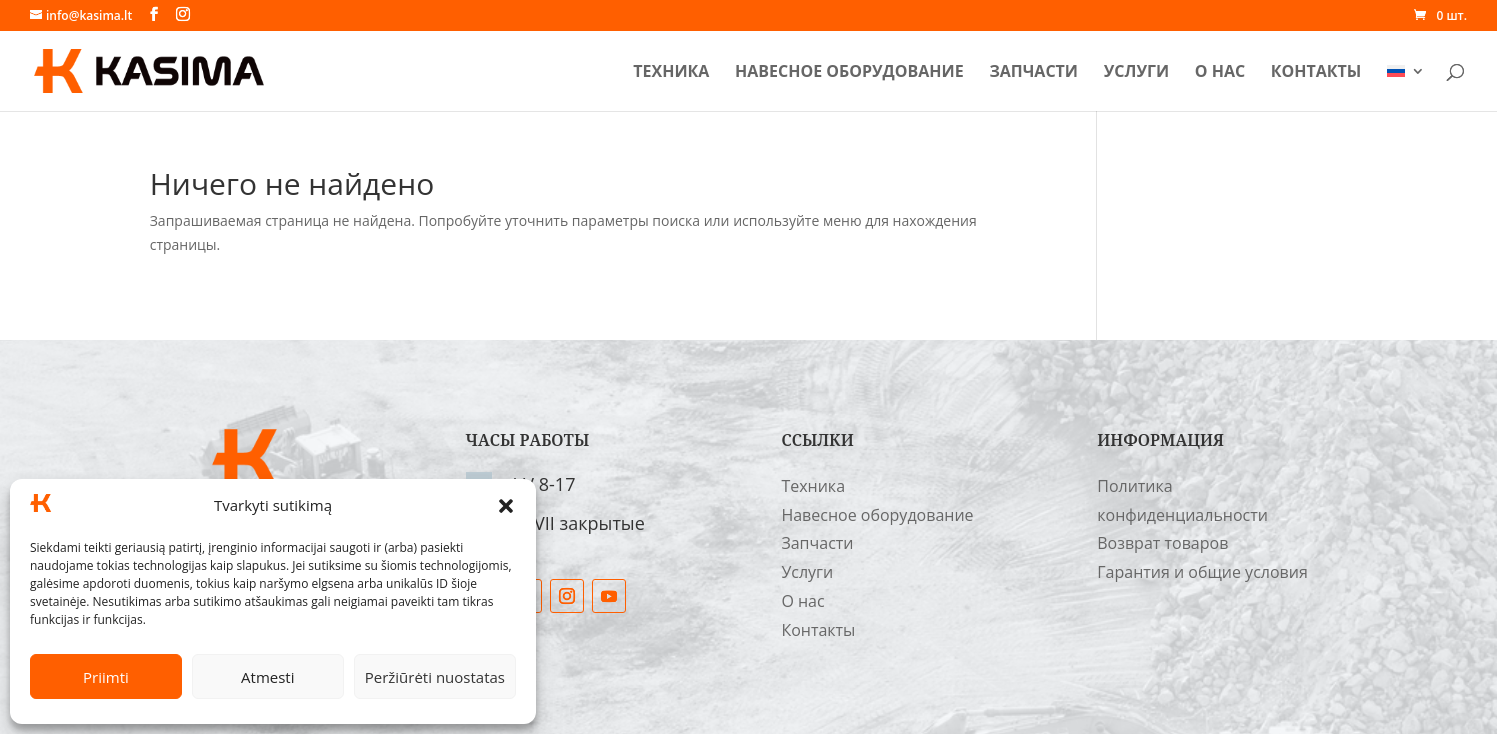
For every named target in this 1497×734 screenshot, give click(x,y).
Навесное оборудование (849, 73)
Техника (671, 73)
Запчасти (1033, 73)
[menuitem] (1406, 87)
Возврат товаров (1162, 543)
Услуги (1136, 73)
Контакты (1316, 73)
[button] (506, 506)
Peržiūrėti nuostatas (435, 677)
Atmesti (267, 677)
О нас (1220, 73)
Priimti (106, 677)
